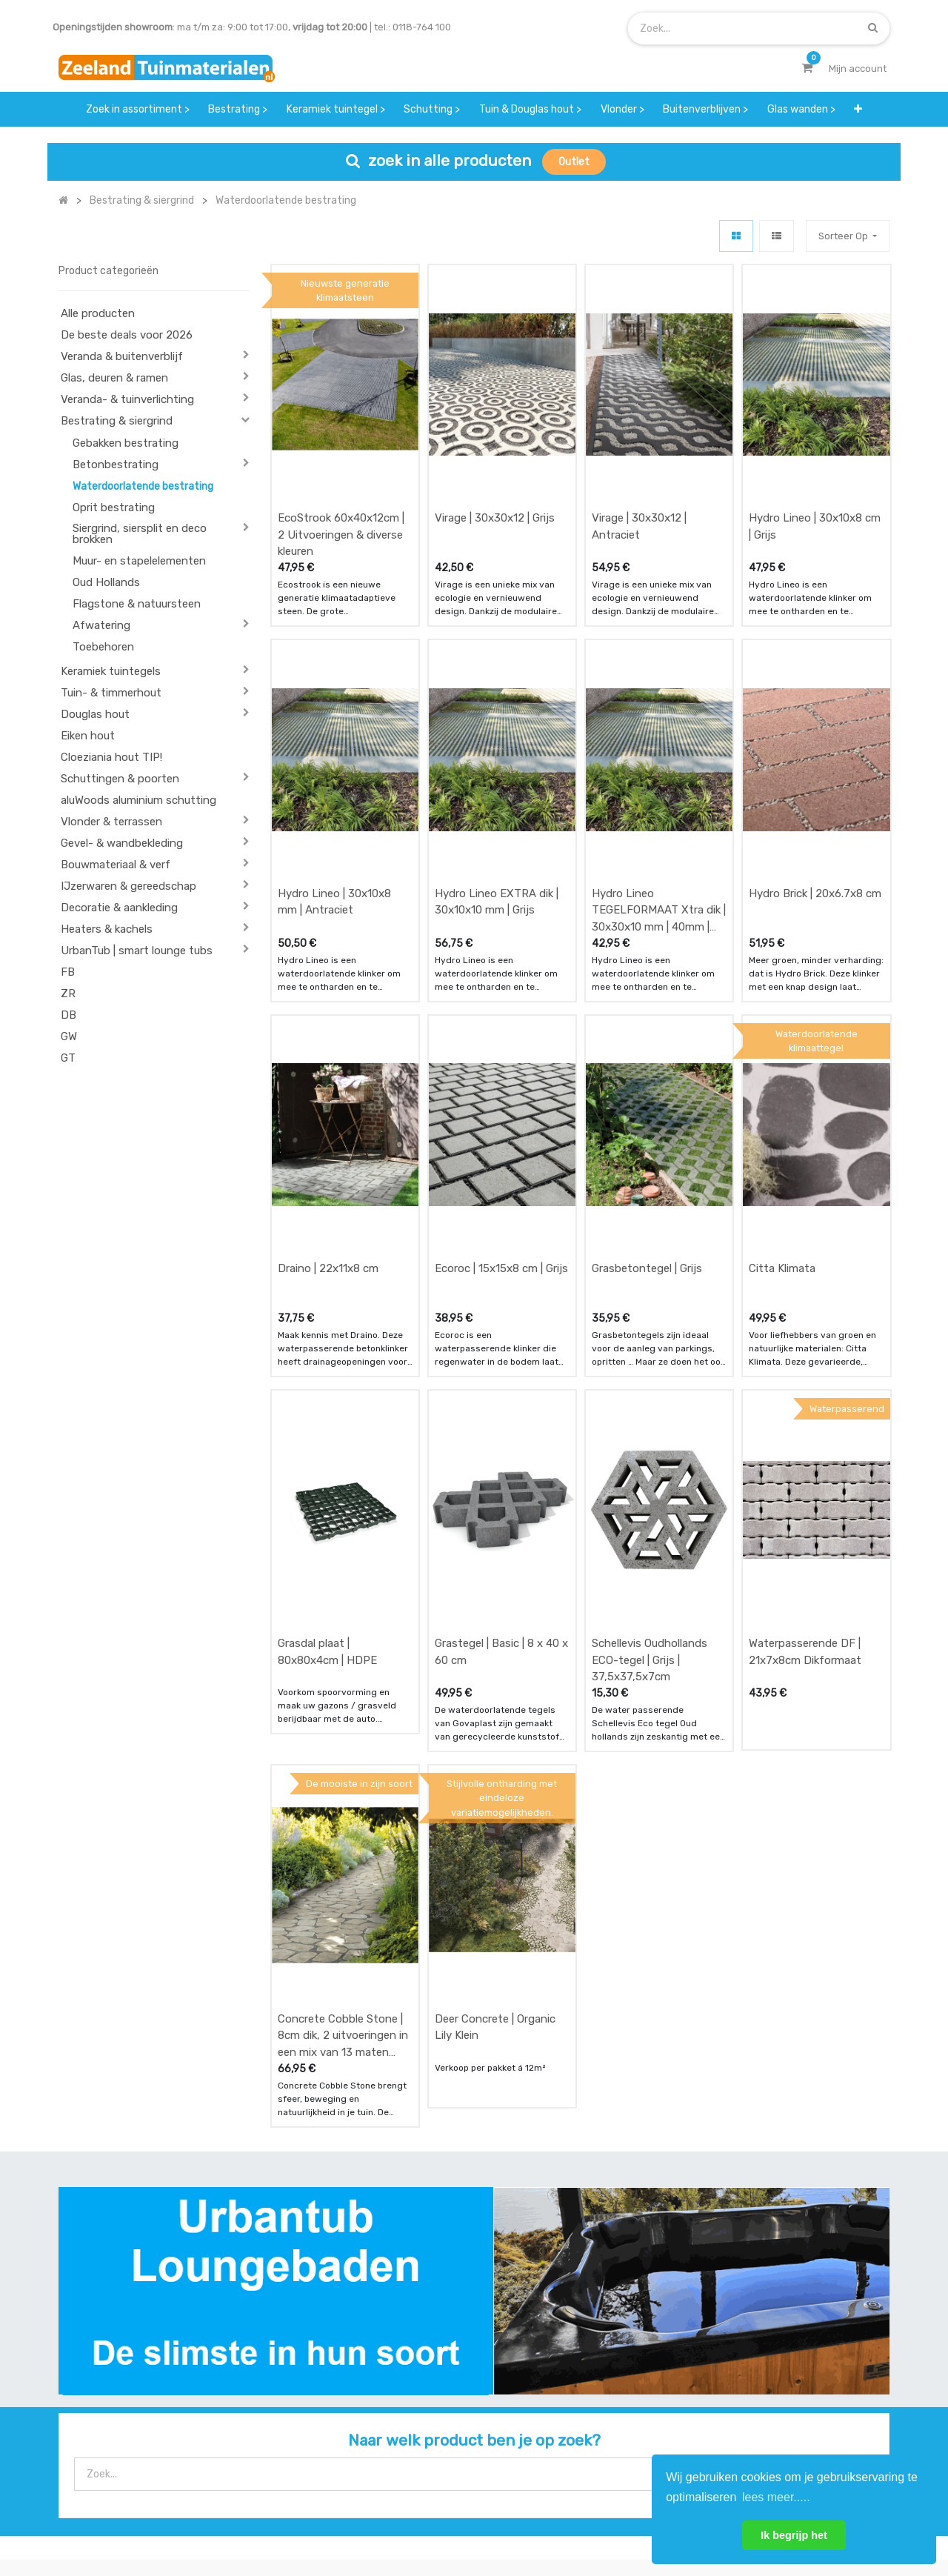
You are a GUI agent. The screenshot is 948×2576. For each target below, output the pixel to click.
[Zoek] (872, 28)
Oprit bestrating (114, 507)
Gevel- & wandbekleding (122, 843)
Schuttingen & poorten (120, 778)
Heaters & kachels (107, 929)
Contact (98, 2421)
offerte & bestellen (316, 2353)
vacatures (437, 2441)
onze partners (588, 2441)
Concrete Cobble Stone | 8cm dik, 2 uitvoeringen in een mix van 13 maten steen (343, 1760)
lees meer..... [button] (776, 2497)
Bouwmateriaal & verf (115, 864)
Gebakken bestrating (125, 443)
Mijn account (290, 2514)
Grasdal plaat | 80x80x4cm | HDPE (327, 1432)
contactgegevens (597, 2383)
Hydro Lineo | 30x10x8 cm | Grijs (815, 471)
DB (68, 1015)
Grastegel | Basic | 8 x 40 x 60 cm (501, 1432)
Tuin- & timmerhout (111, 692)
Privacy (606, 2514)
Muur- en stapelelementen (139, 561)
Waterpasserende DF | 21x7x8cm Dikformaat (805, 1432)
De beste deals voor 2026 (127, 335)
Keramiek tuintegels (111, 671)
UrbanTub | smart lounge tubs (137, 950)
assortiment (584, 2411)
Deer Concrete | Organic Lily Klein (495, 1752)
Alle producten (98, 313)
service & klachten (314, 2441)
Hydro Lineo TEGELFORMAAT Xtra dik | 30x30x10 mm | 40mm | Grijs (659, 799)
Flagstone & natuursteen (137, 603)
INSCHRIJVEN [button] (846, 2357)
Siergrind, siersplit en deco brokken (140, 534)
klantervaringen (450, 2383)
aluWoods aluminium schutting (138, 800)
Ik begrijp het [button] (794, 2535)
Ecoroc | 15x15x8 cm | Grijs (501, 1103)
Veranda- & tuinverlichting (127, 399)
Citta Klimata (782, 1103)
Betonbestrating (115, 464)
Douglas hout (95, 714)
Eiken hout (88, 735)
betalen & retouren (315, 2383)
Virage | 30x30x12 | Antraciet (639, 471)
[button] (858, 109)
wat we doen (443, 2353)
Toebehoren (103, 646)
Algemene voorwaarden (399, 2514)
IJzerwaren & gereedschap (128, 886)
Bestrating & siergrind (117, 420)
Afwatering (101, 625)
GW (69, 1036)
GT (68, 1058)
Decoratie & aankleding (119, 907)
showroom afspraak (602, 2353)
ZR (68, 993)
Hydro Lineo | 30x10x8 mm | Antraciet (334, 791)
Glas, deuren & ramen (114, 378)
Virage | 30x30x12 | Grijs (495, 463)
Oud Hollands (106, 582)
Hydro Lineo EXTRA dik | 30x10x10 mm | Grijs (496, 791)
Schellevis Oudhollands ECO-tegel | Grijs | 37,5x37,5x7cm (649, 1440)
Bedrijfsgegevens (521, 2514)
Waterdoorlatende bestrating (143, 486)
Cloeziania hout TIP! (111, 757)
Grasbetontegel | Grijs (647, 1103)
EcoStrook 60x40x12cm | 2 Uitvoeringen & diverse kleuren (341, 479)
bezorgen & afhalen (317, 2411)
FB (68, 972)
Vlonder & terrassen (111, 821)
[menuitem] (137, 109)
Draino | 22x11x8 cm (328, 1103)
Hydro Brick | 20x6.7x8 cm (815, 783)
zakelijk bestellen (453, 2411)
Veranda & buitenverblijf (122, 356)
